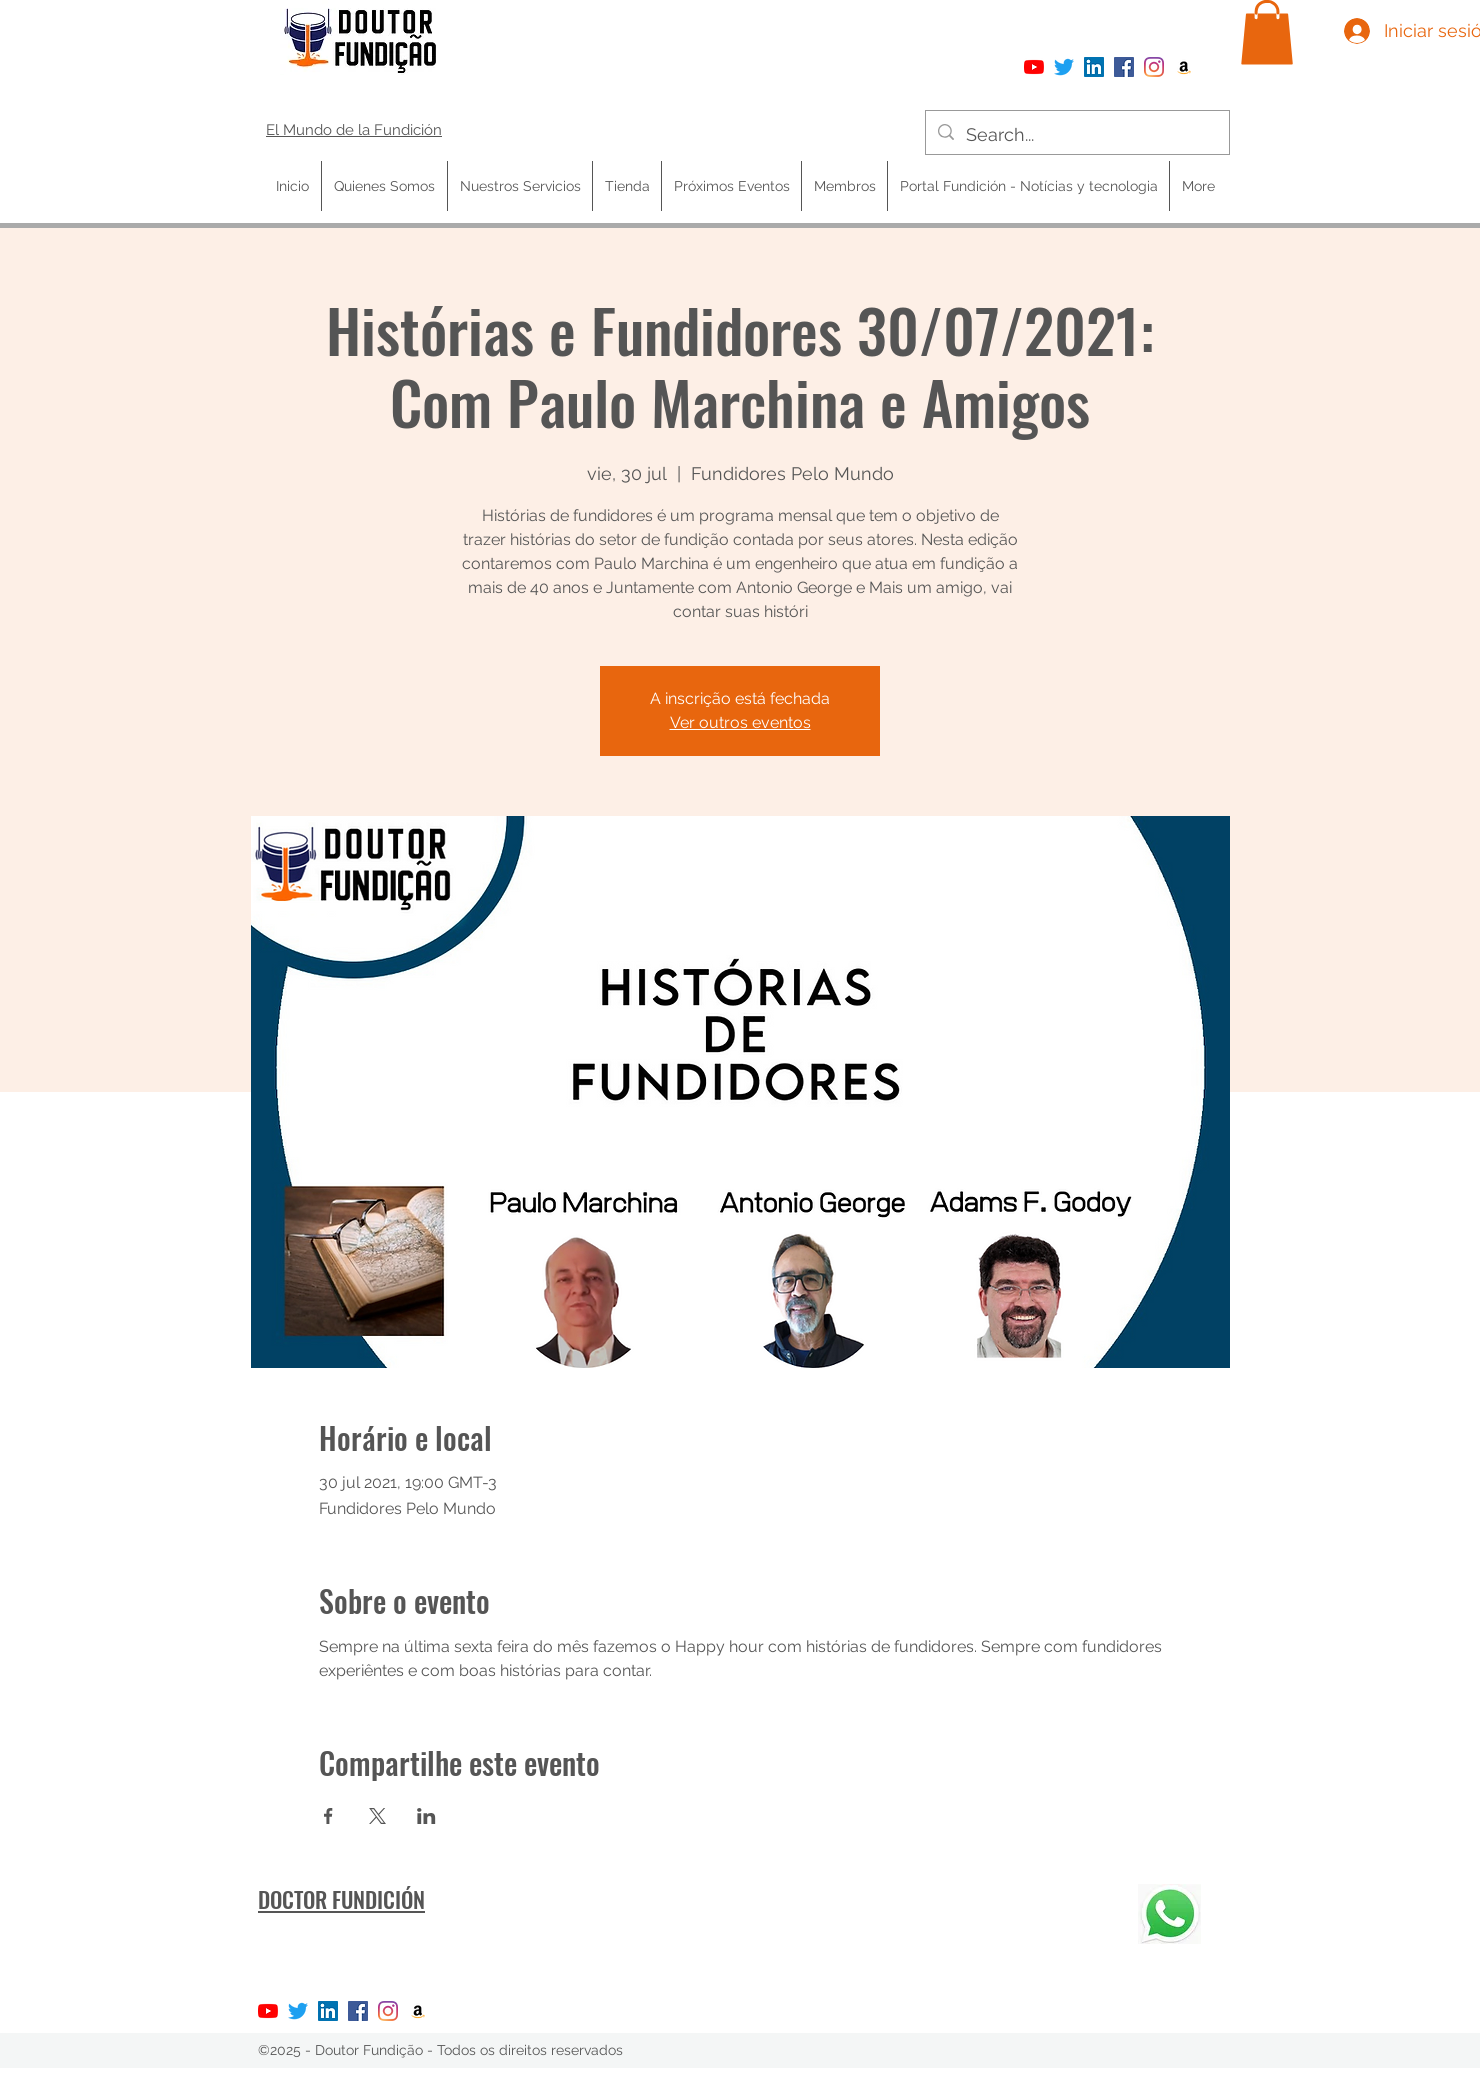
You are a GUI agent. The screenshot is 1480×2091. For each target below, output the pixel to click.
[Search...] (1076, 135)
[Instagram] (1154, 67)
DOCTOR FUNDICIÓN (341, 1899)
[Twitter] (1064, 67)
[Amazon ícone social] (1184, 67)
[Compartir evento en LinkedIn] (426, 1816)
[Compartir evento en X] (377, 1816)
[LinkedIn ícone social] (1094, 67)
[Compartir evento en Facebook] (328, 1816)
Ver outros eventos (740, 722)
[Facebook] (1124, 67)
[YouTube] (1034, 67)
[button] (1267, 32)
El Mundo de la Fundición (354, 130)
